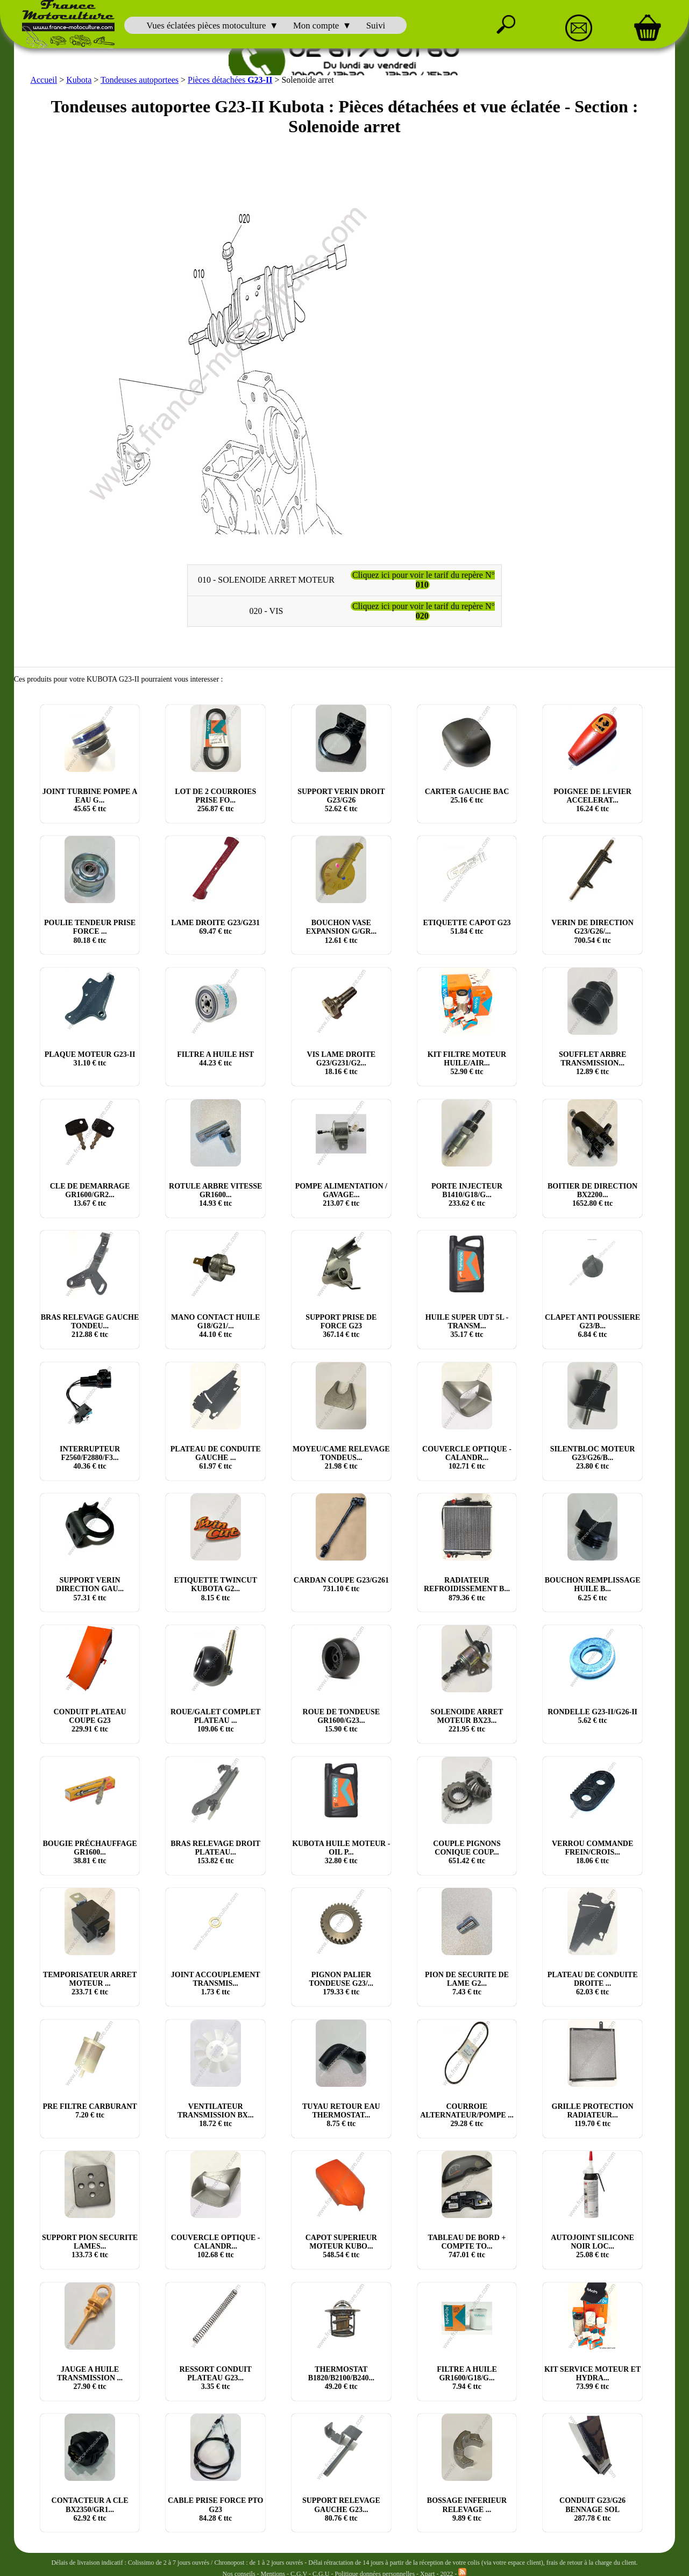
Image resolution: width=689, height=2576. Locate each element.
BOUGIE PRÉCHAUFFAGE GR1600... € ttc (89, 1852)
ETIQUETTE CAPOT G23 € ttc (466, 927)
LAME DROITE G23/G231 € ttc (215, 927)
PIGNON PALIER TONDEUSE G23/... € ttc (341, 1983)
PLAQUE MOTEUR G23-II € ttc (90, 1058)
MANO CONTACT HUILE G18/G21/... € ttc (215, 1326)
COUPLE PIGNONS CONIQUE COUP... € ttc (467, 1852)
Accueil (43, 79)
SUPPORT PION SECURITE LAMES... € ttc (90, 2246)
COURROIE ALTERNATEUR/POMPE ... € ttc (466, 2115)
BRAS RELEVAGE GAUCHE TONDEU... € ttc (90, 1326)
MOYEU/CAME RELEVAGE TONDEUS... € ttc (341, 1457)
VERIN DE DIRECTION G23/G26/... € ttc (592, 931)
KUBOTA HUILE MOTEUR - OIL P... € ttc (341, 1852)
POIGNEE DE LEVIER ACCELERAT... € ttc (592, 800)
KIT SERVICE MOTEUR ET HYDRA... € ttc (592, 2378)
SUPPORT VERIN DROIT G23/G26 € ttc (341, 800)
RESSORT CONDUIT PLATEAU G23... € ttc (216, 2378)
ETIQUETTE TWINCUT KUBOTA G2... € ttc (215, 1588)
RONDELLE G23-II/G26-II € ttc (592, 1716)
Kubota (78, 79)
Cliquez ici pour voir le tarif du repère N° (423, 579)
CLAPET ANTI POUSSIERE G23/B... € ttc (592, 1326)
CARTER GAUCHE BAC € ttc (467, 796)
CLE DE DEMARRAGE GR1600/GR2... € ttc (90, 1194)
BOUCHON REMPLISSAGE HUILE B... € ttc (593, 1588)
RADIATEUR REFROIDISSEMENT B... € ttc (467, 1588)
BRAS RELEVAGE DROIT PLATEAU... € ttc (215, 1852)
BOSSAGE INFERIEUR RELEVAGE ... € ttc (467, 2509)
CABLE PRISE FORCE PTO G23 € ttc (216, 2509)
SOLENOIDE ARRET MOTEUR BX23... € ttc (466, 1720)
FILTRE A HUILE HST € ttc (215, 1058)
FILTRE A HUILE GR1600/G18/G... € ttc (467, 2378)
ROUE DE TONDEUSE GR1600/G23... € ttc (341, 1720)
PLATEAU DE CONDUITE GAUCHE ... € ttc (216, 1457)
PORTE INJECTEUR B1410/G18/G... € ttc (466, 1194)
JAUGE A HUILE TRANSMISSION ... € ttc (90, 2378)
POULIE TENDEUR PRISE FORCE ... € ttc (90, 931)
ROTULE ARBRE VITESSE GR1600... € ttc (215, 1194)
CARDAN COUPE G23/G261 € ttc (341, 1584)
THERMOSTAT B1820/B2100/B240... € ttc (341, 2378)
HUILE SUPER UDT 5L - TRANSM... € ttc (467, 1326)
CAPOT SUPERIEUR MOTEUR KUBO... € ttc (341, 2246)
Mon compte (316, 25)
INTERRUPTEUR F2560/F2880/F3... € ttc (90, 1457)
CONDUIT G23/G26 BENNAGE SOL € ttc (592, 2509)
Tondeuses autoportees (140, 79)
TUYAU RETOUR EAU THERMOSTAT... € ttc (341, 2115)
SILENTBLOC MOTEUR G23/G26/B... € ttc (592, 1457)
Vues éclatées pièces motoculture (206, 25)
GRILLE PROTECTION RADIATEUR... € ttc (593, 2115)
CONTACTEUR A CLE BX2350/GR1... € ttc (90, 2509)
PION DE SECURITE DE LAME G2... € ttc (467, 1983)
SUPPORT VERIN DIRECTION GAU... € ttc (90, 1588)
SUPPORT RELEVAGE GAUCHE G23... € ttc (341, 2509)
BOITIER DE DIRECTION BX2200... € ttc (592, 1194)
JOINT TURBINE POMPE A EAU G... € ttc (89, 800)
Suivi (375, 25)
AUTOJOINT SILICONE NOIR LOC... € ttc (592, 2246)
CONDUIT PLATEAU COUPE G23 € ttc (89, 1720)
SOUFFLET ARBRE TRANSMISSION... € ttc (592, 1063)
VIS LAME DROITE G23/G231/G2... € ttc (341, 1063)
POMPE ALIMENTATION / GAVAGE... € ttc (341, 1194)
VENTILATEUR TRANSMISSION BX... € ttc (215, 2115)
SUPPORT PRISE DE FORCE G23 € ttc (341, 1326)
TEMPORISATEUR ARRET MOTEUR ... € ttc (90, 1983)
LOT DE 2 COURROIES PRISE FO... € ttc (215, 800)
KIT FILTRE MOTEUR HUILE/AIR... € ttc (467, 1063)
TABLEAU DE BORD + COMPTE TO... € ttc (467, 2246)
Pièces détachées (230, 79)
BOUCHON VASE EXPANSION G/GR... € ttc (341, 931)
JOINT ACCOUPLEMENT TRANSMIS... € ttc (215, 1983)
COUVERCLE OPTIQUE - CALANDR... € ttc (467, 1457)
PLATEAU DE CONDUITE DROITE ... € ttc (593, 1983)
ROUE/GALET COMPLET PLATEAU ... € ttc (215, 1720)
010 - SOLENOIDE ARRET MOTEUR (266, 579)
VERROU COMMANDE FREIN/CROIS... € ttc (592, 1852)
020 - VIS (266, 611)
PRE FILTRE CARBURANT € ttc (89, 2110)
